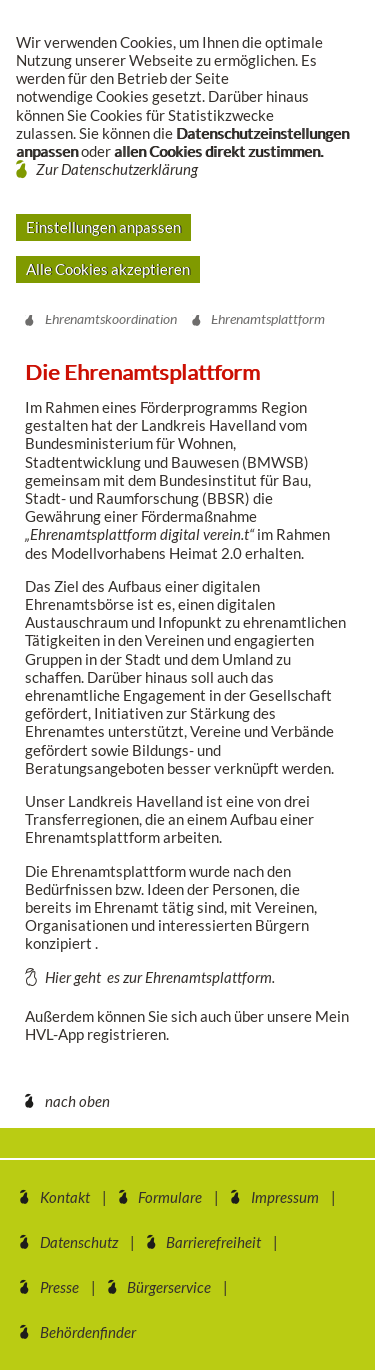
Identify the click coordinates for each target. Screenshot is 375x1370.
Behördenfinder (88, 1332)
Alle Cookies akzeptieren (108, 269)
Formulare (170, 1197)
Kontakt (65, 1197)
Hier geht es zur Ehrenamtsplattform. (160, 977)
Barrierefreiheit (213, 1242)
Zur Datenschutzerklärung (117, 169)
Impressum (285, 1197)
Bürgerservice (169, 1287)
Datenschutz (79, 1242)
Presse (59, 1287)
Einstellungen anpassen (103, 227)
